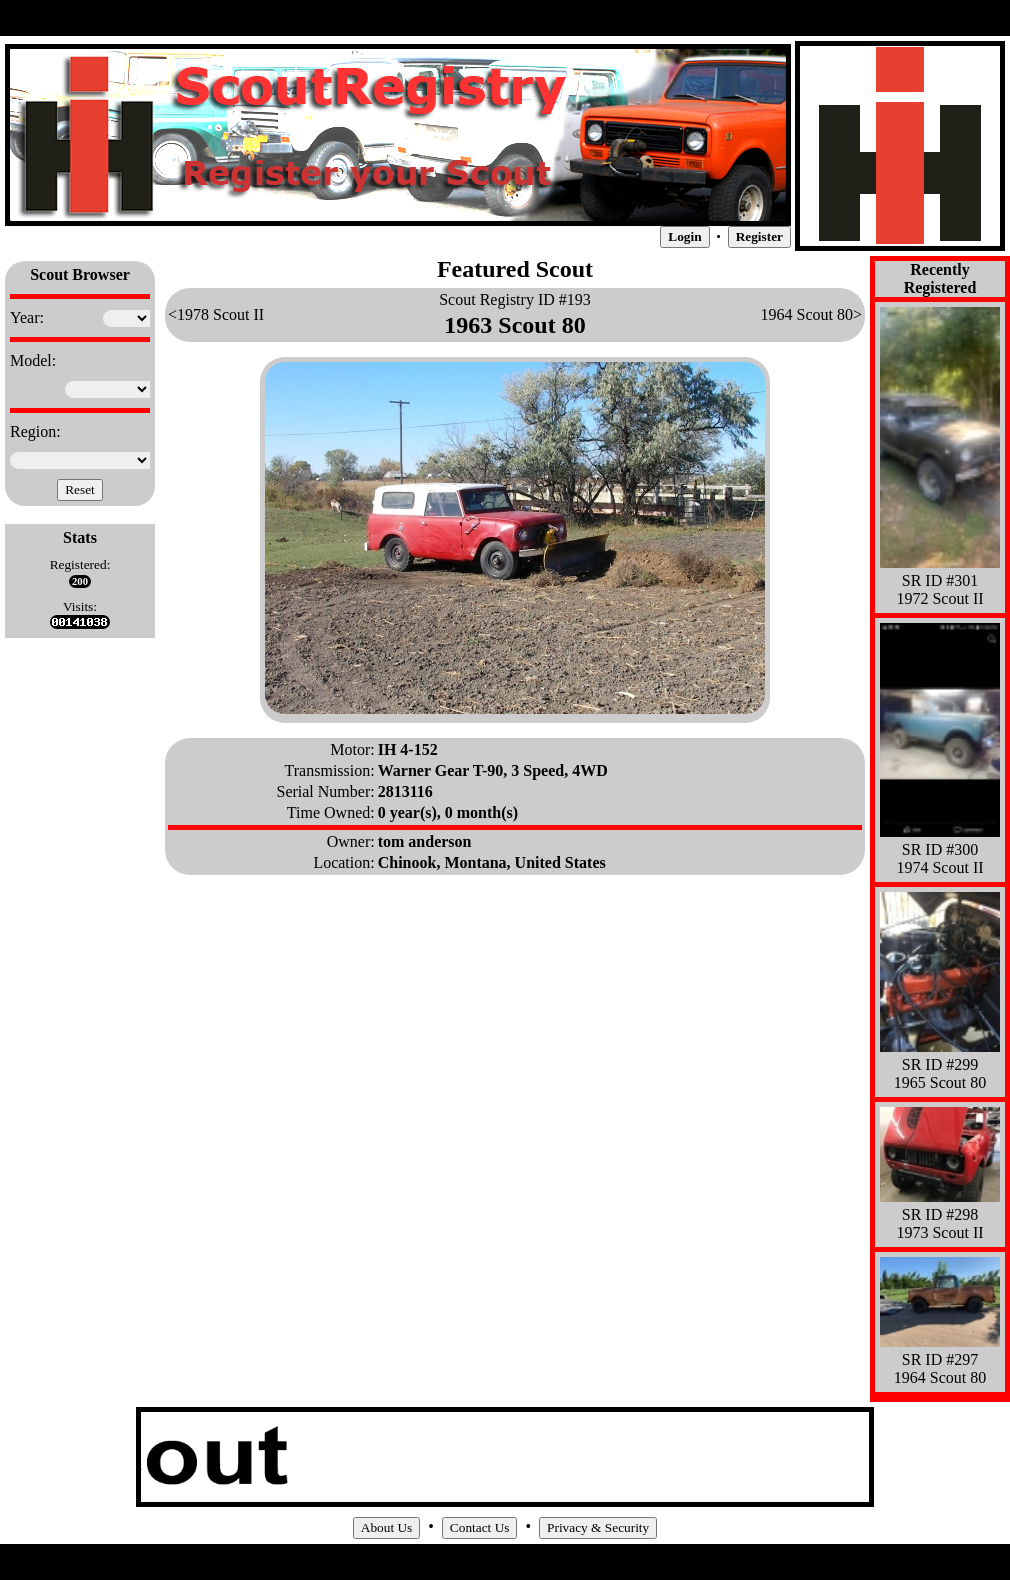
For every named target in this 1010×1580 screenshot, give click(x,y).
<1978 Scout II (216, 314)
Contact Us (480, 1527)
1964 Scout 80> (811, 314)
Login (684, 236)
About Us (386, 1527)
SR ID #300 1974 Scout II (940, 849)
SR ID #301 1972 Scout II (940, 580)
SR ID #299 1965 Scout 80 (940, 1064)
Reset (80, 489)
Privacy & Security (598, 1527)
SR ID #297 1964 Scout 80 (940, 1359)
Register (759, 236)
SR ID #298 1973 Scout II (940, 1214)
